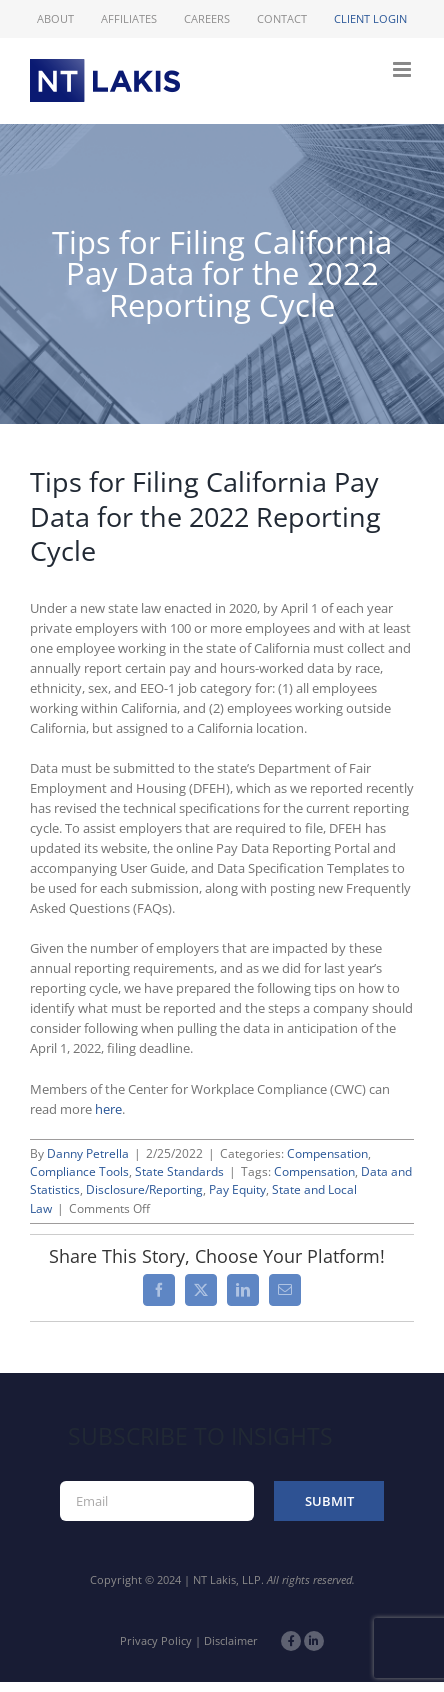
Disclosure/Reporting (144, 1189)
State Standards (179, 1171)
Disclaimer (231, 1640)
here (108, 1109)
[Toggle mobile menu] (403, 69)
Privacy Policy (156, 1640)
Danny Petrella (88, 1153)
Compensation (327, 1153)
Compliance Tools (79, 1171)
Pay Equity (237, 1189)
